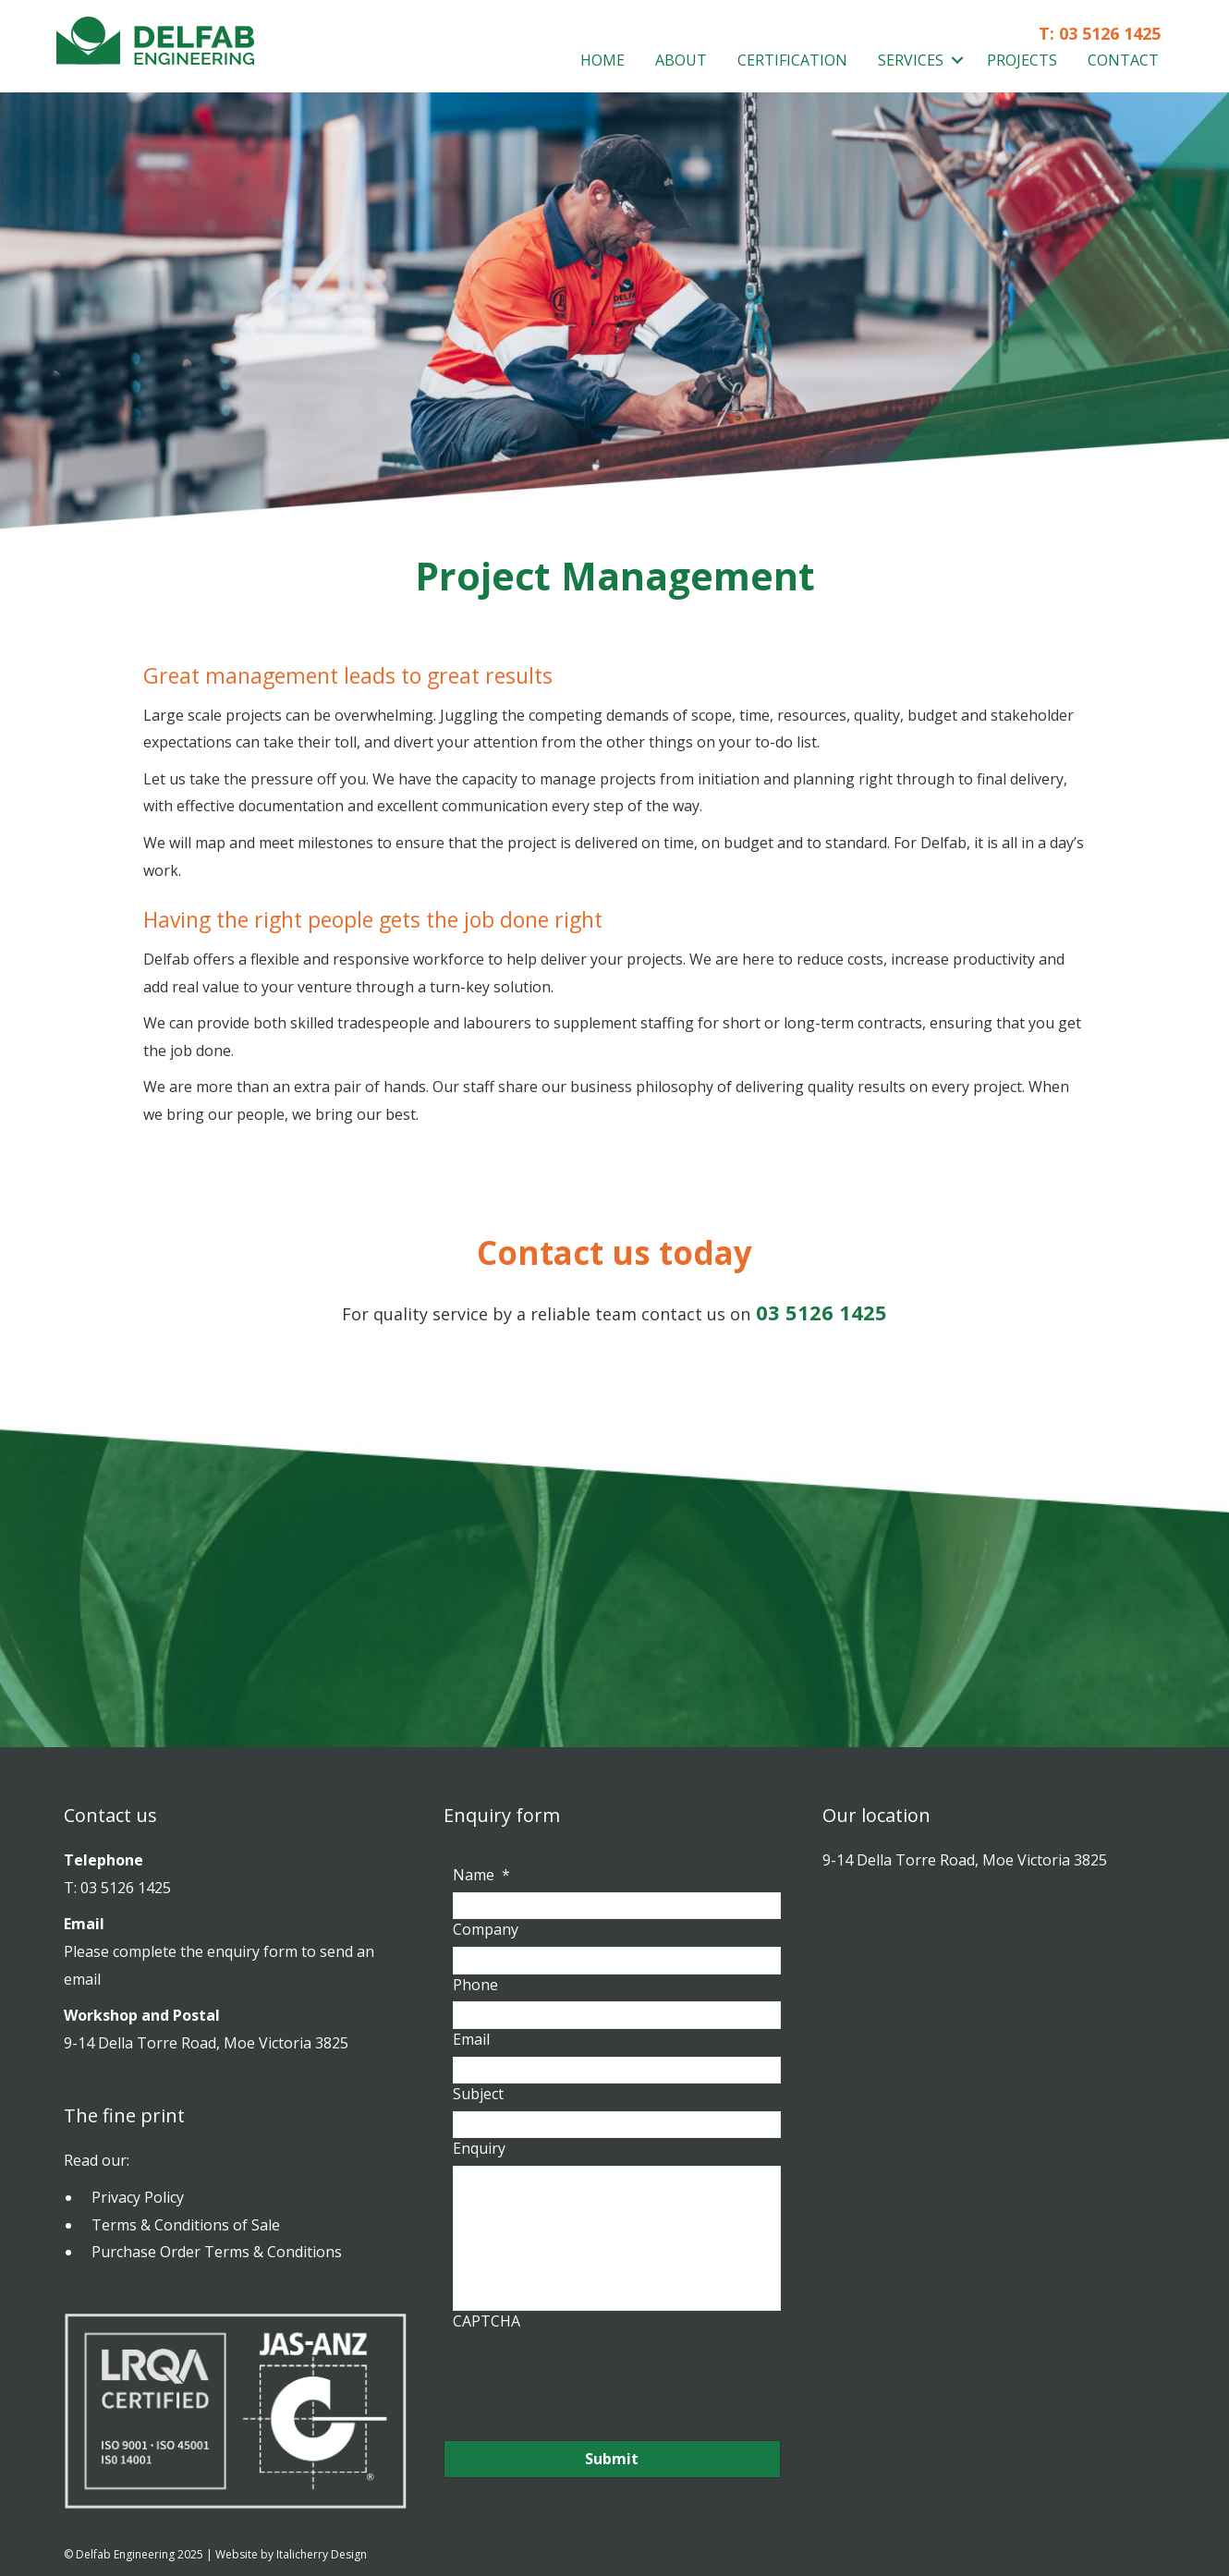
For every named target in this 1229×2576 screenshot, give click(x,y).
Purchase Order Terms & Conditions (216, 2252)
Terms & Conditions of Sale (185, 2225)
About (681, 60)
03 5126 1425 (1110, 33)
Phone (475, 1983)
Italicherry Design (321, 2554)
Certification (792, 60)
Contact (1123, 60)
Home (602, 60)
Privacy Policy (137, 2197)
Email (471, 2037)
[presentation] (593, 2375)
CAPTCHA (486, 2321)
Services (910, 60)
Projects (1022, 60)
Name (481, 1875)
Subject (478, 2092)
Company (485, 1929)
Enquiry (479, 2146)
